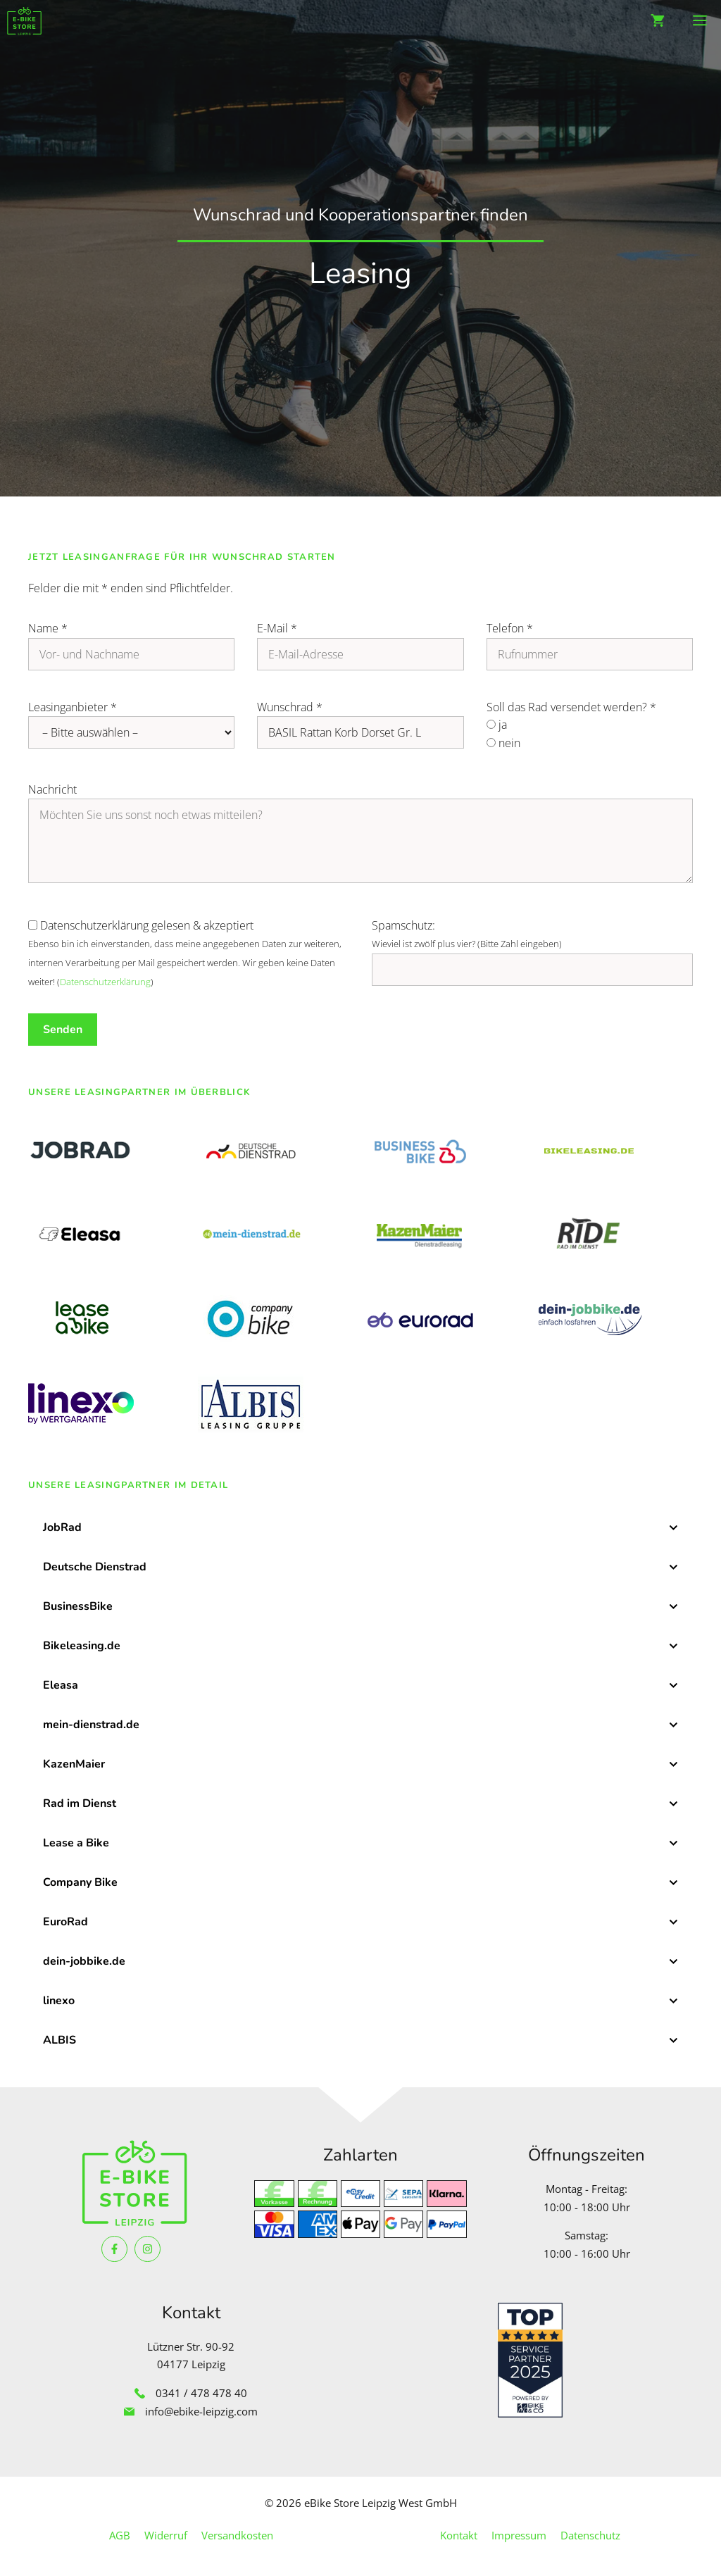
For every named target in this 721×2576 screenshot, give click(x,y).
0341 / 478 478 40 (201, 2393)
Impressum (518, 2535)
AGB (119, 2535)
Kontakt (458, 2535)
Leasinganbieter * (72, 707)
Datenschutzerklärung (105, 981)
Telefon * (510, 628)
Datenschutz (590, 2535)
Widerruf (165, 2535)
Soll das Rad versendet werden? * (571, 707)
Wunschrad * (289, 707)
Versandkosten (237, 2535)
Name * (48, 628)
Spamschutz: (403, 925)
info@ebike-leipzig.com (201, 2411)
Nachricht (52, 789)
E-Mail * (277, 628)
